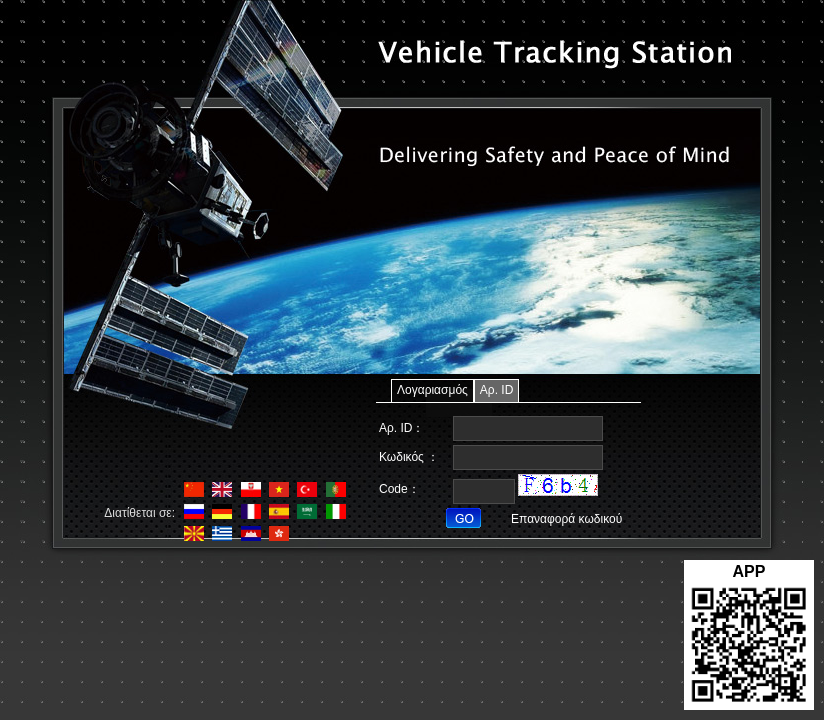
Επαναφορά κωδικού (566, 519)
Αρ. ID (497, 390)
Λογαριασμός (432, 390)
